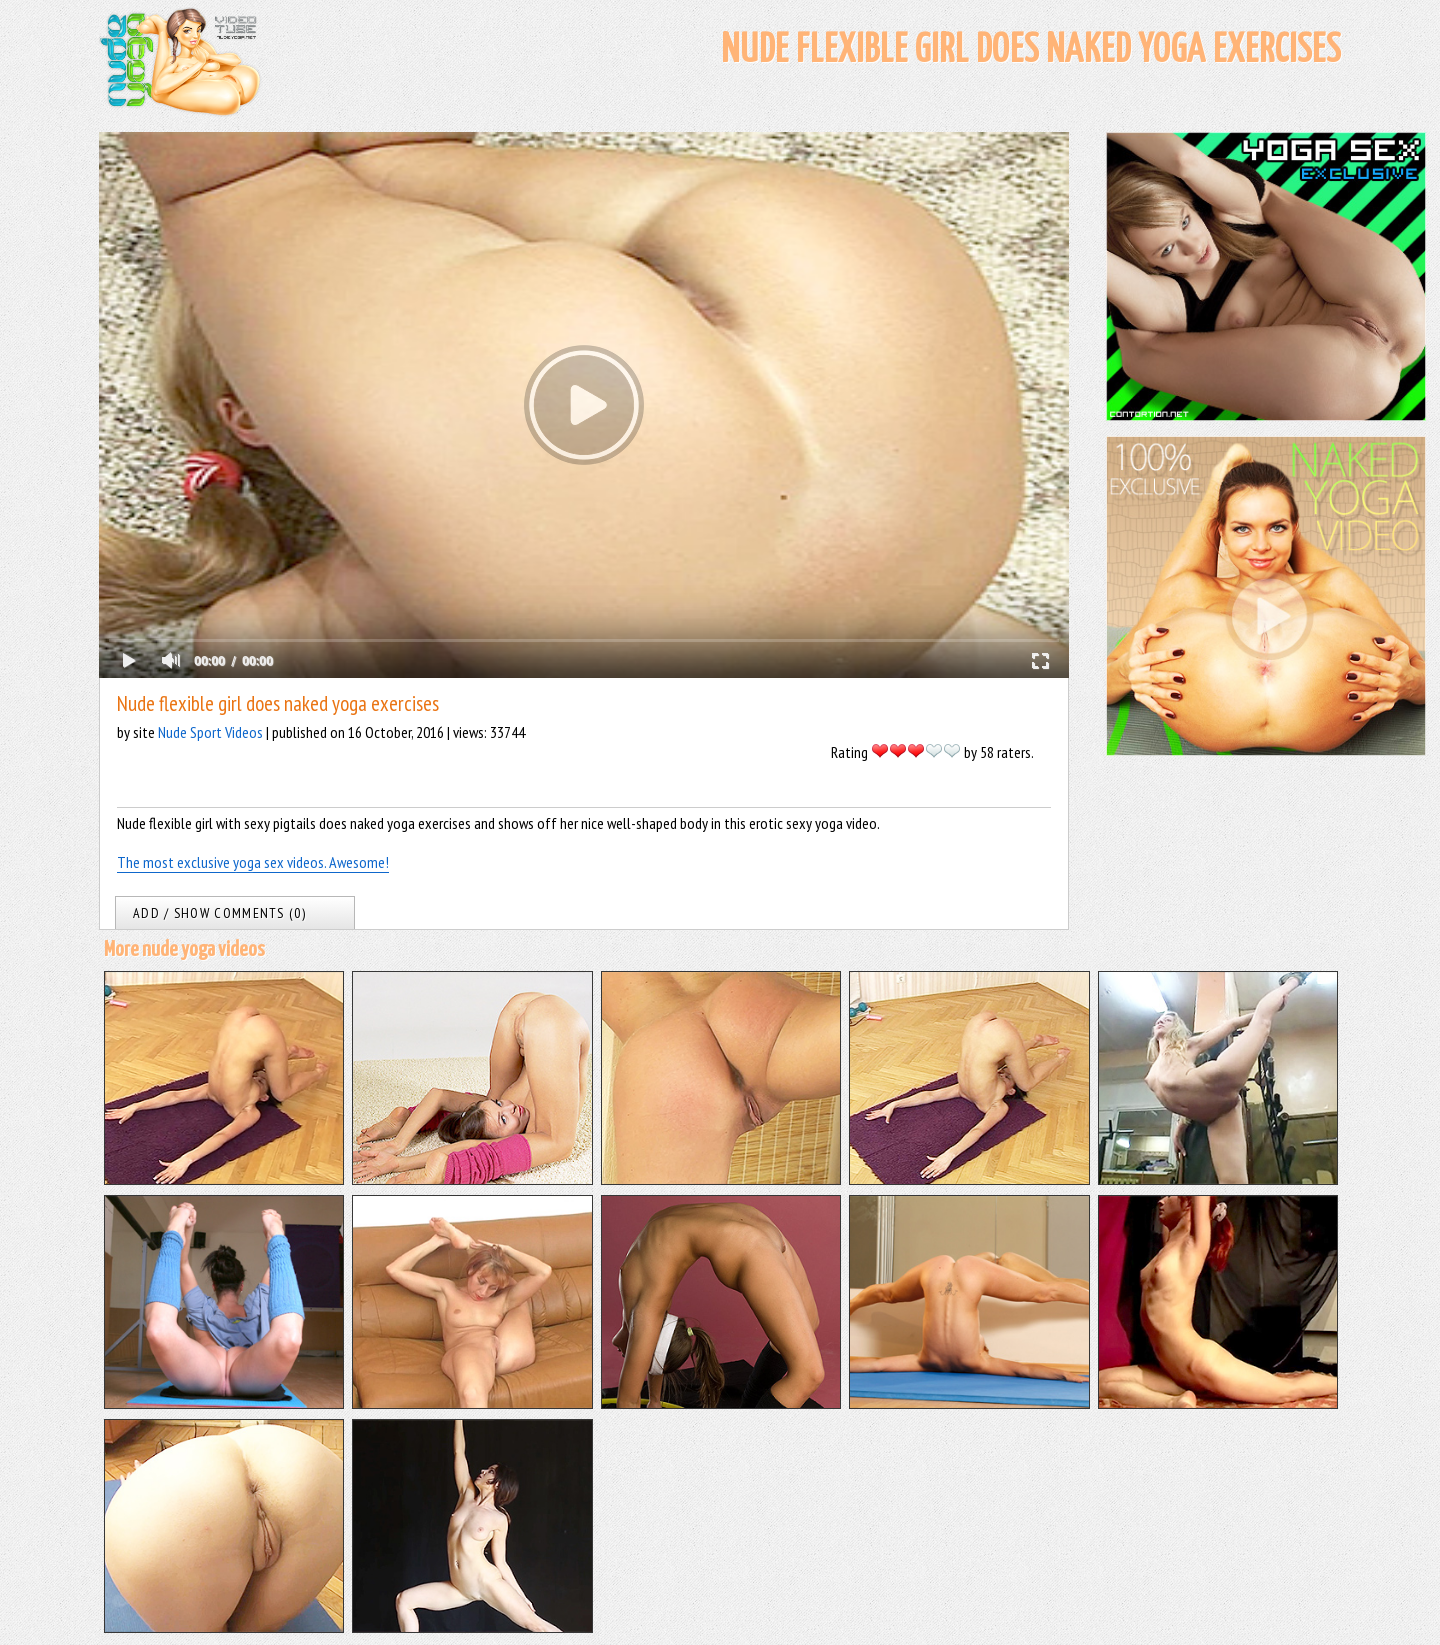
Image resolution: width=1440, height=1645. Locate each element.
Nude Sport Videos (210, 732)
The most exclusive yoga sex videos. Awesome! (253, 862)
